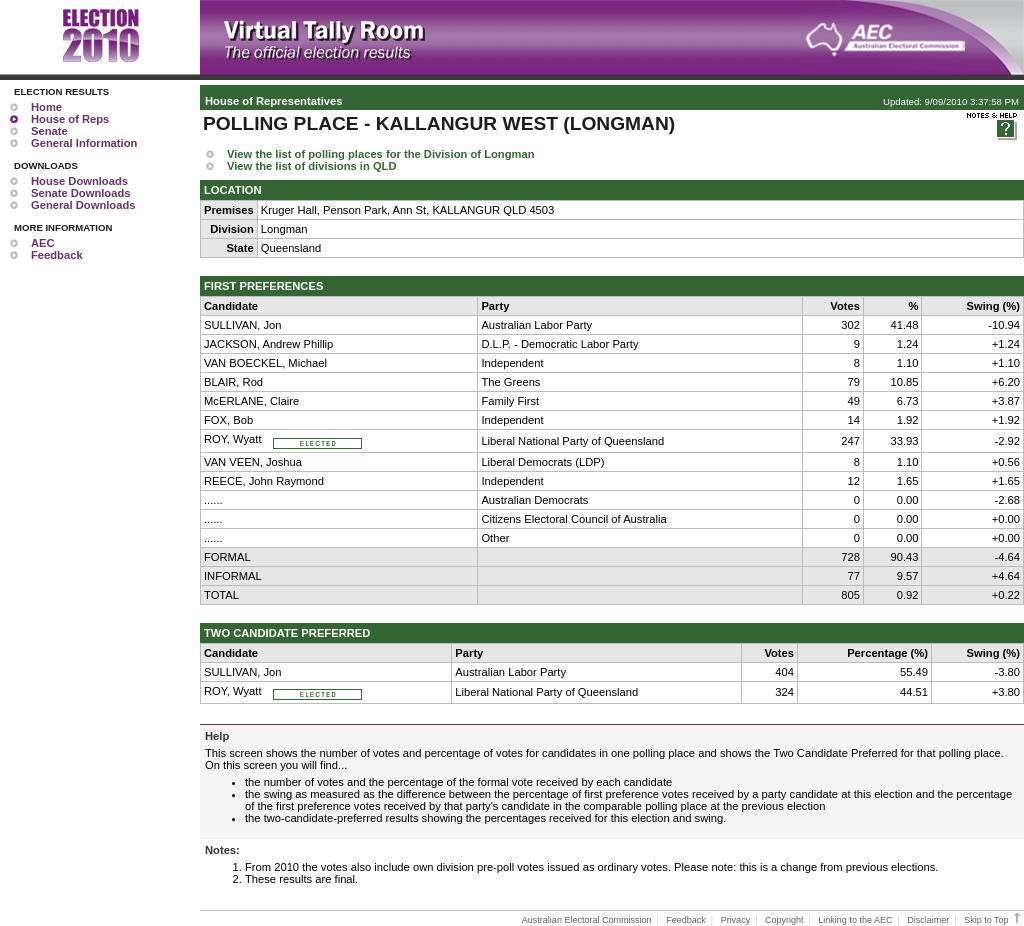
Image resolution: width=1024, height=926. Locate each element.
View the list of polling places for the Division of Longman (380, 154)
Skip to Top (993, 920)
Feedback (57, 255)
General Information (84, 143)
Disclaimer (928, 920)
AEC (43, 243)
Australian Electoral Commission (587, 920)
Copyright (784, 920)
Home (46, 107)
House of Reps (70, 119)
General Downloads (83, 205)
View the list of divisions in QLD (312, 166)
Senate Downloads (80, 193)
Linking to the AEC (855, 920)
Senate (49, 131)
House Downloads (79, 181)
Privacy (736, 920)
